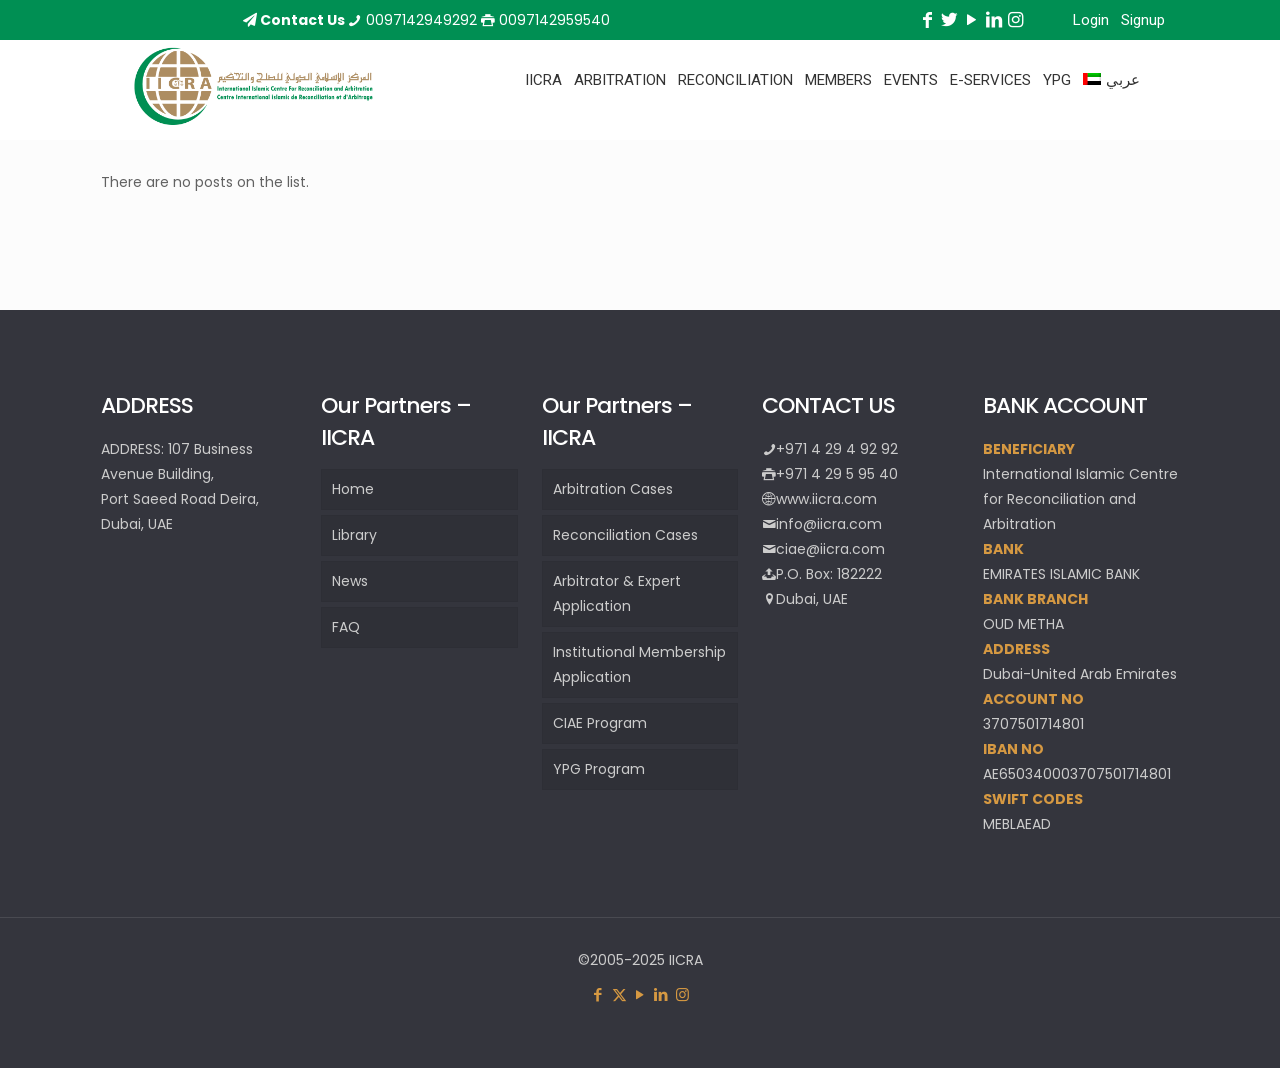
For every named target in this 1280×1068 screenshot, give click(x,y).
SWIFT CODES (1033, 799)
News (350, 581)
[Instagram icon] (682, 994)
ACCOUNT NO (1033, 699)
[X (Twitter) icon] (619, 994)
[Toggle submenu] (543, 130)
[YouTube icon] (640, 994)
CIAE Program (600, 723)
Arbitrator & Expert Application (617, 593)
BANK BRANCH (1035, 599)
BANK (1003, 549)
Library (354, 535)
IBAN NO (1013, 749)
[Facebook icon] (598, 994)
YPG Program (599, 769)
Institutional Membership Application (639, 664)
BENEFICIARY (1029, 449)
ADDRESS (1016, 649)
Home (353, 489)
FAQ (346, 627)
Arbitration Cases (613, 489)
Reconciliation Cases (625, 535)
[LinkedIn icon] (661, 994)
